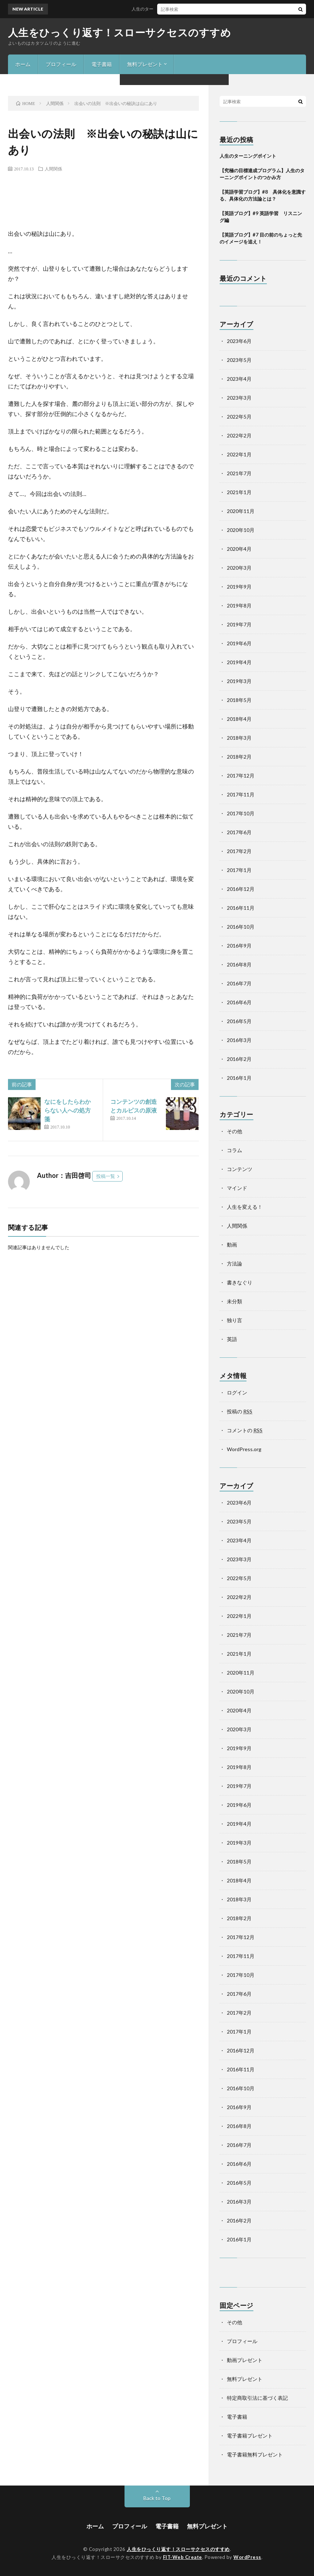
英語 (232, 1339)
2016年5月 (239, 1021)
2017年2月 (239, 851)
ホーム (22, 64)
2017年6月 (239, 832)
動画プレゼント (244, 2360)
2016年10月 (240, 927)
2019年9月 (239, 587)
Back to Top (157, 2498)
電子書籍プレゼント (250, 2435)
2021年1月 (239, 492)
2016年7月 (239, 983)
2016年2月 (239, 1059)
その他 (234, 1131)
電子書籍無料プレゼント (255, 2454)
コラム (234, 1150)
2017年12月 (240, 775)
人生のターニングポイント (166, 9)
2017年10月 (240, 813)
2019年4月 (239, 662)
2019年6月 (239, 643)
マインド (237, 1188)
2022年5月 (239, 416)
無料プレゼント (145, 64)
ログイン (237, 1392)
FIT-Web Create (182, 2557)
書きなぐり (239, 1282)
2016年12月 (240, 889)
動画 (232, 1244)
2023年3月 (239, 398)
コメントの (244, 1430)
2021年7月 (239, 473)
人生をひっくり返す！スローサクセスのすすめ (119, 32)
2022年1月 (239, 454)
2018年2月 (239, 757)
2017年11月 (240, 794)
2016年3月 (239, 1040)
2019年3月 (239, 681)
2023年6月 (239, 341)
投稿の (239, 1411)
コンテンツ (239, 1169)
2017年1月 (239, 870)
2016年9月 (239, 945)
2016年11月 (240, 908)
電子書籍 (101, 64)
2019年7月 (239, 624)
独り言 (234, 1320)
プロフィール (61, 64)
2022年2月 (239, 435)
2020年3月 (239, 568)
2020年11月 (240, 511)
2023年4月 (239, 379)
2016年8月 (239, 964)
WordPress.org (244, 1449)
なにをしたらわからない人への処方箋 (67, 1110)
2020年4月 (239, 549)
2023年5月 (239, 360)
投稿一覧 (105, 1176)
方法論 (234, 1263)
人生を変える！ (244, 1207)
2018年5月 (239, 700)
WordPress (247, 2557)
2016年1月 (239, 1078)
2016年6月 (239, 1002)
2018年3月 (239, 738)
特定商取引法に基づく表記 (257, 2398)
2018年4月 (239, 719)
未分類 (234, 1301)
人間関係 (53, 168)
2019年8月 (239, 605)
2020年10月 (240, 530)
